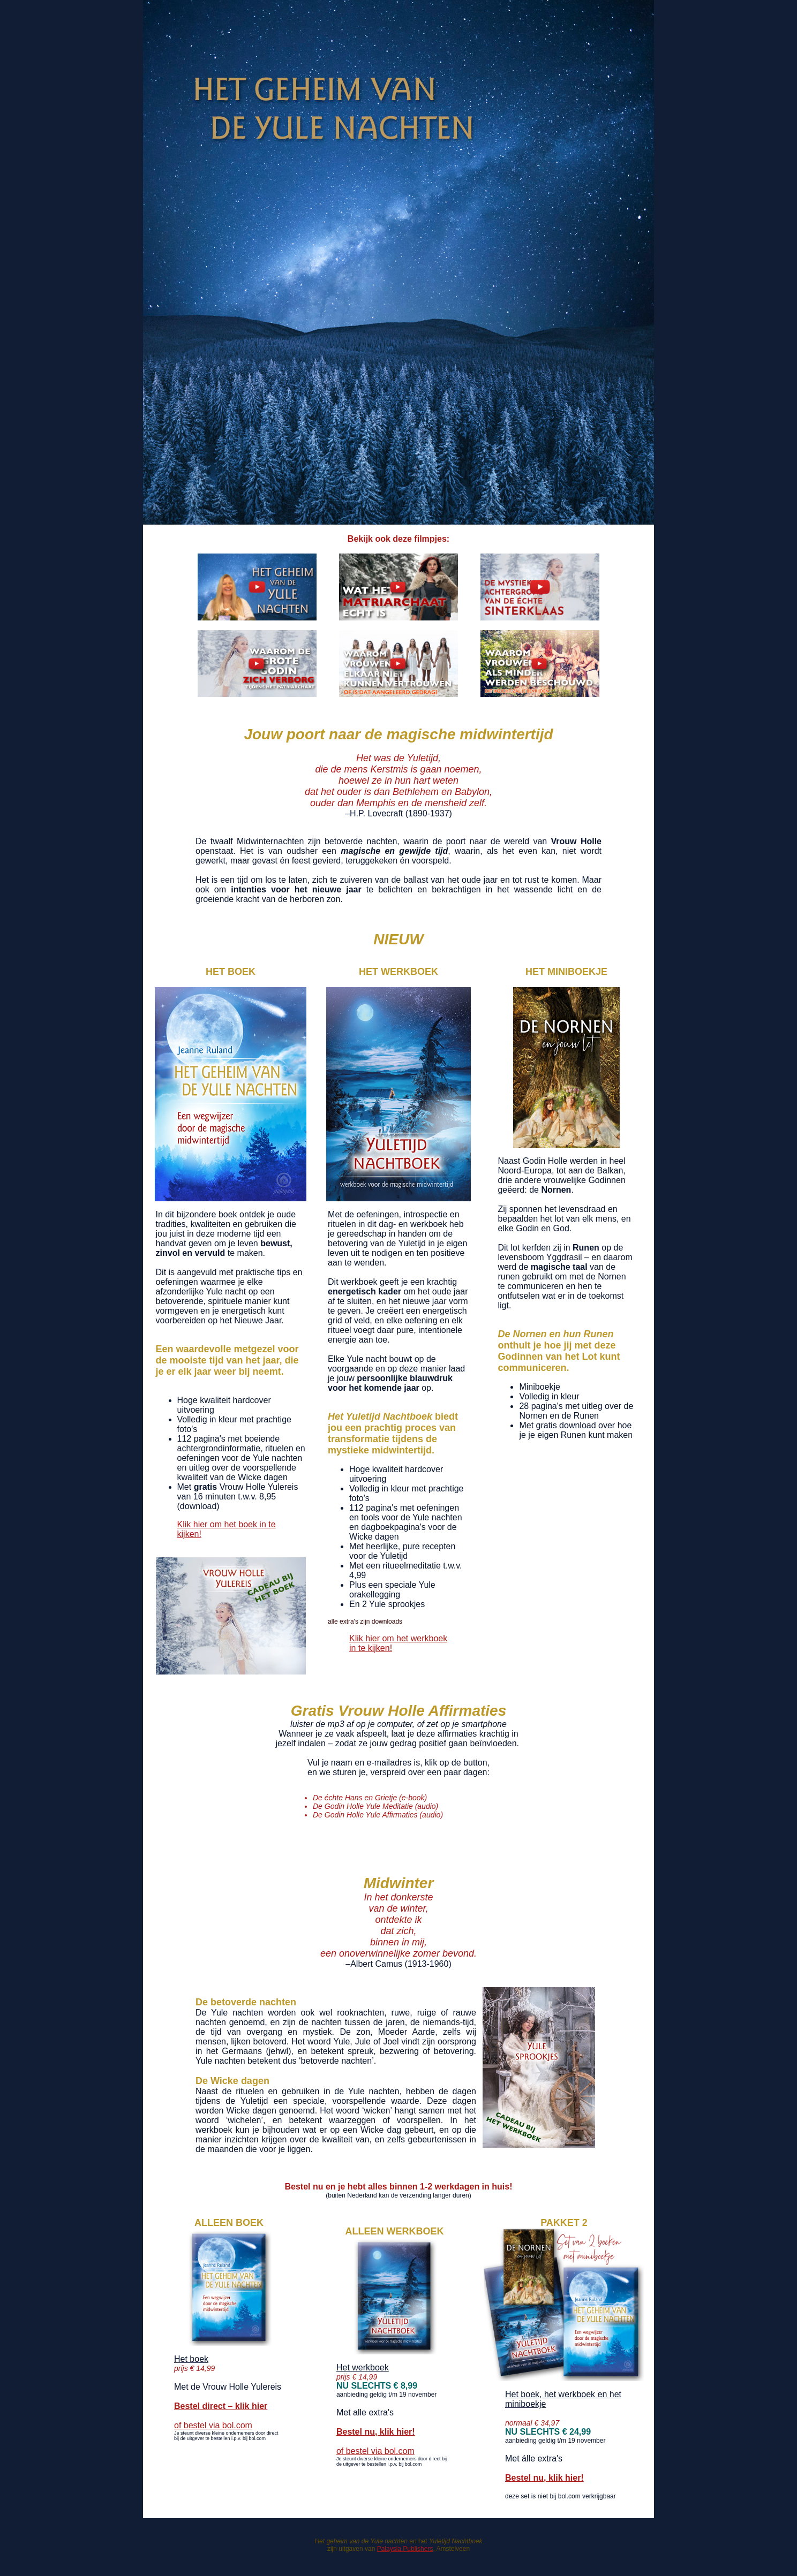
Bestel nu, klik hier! (375, 2431)
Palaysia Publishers (405, 2548)
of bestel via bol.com (213, 2425)
